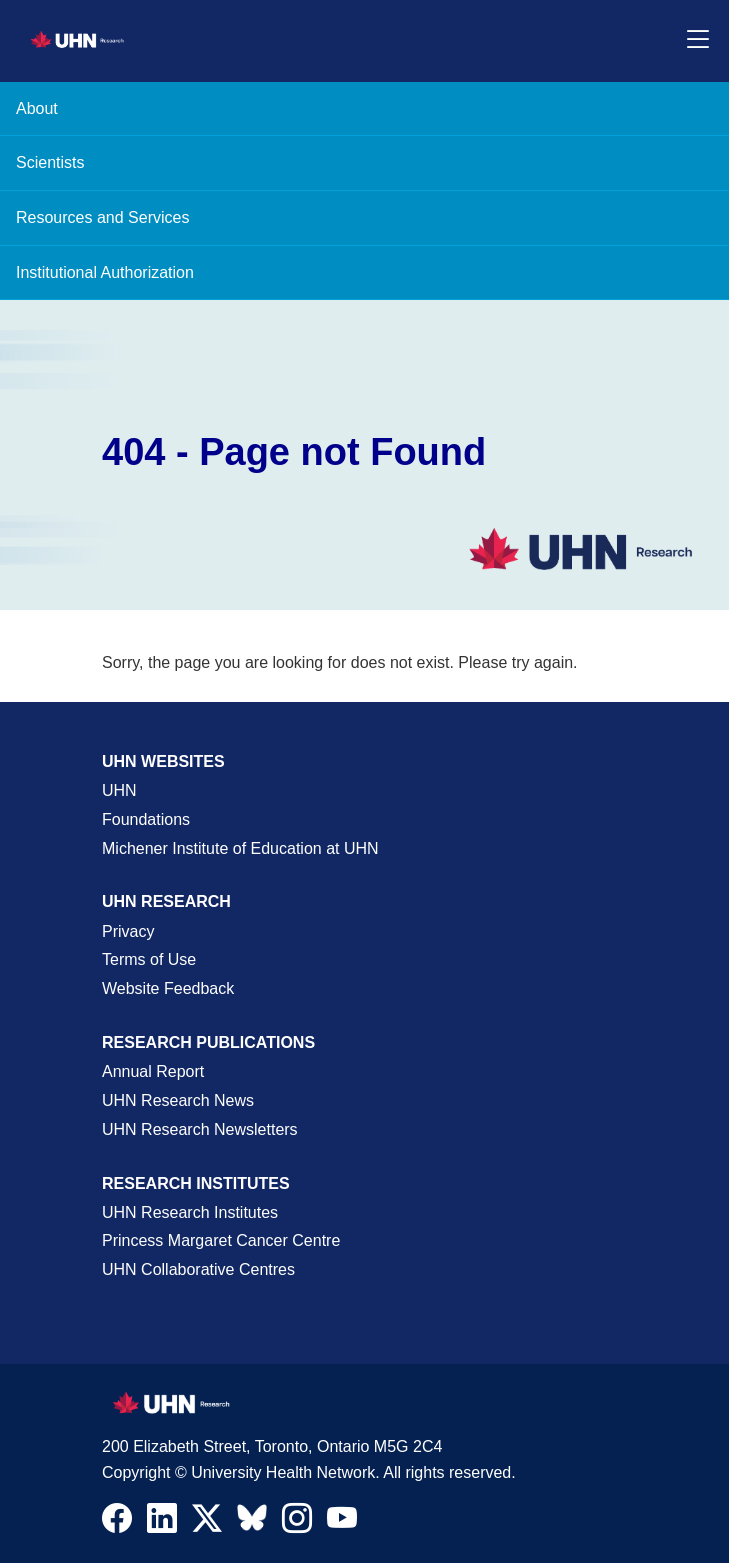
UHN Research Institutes (190, 1212)
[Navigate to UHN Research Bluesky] (252, 1519)
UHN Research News (178, 1100)
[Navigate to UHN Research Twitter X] (207, 1523)
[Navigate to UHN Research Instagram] (297, 1523)
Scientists (50, 162)
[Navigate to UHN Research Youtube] (342, 1523)
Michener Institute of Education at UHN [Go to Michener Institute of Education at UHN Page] (240, 848)
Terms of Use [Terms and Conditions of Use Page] (149, 959)
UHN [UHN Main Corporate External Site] (119, 790)
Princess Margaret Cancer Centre (221, 1240)
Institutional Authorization (105, 272)
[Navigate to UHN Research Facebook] (117, 1523)
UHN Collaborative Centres (198, 1269)
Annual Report (153, 1071)
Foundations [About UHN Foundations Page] (146, 819)
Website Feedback (168, 988)
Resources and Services (102, 217)
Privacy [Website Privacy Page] (128, 931)
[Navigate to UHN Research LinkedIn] (162, 1523)
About (37, 108)
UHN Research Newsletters (200, 1129)
